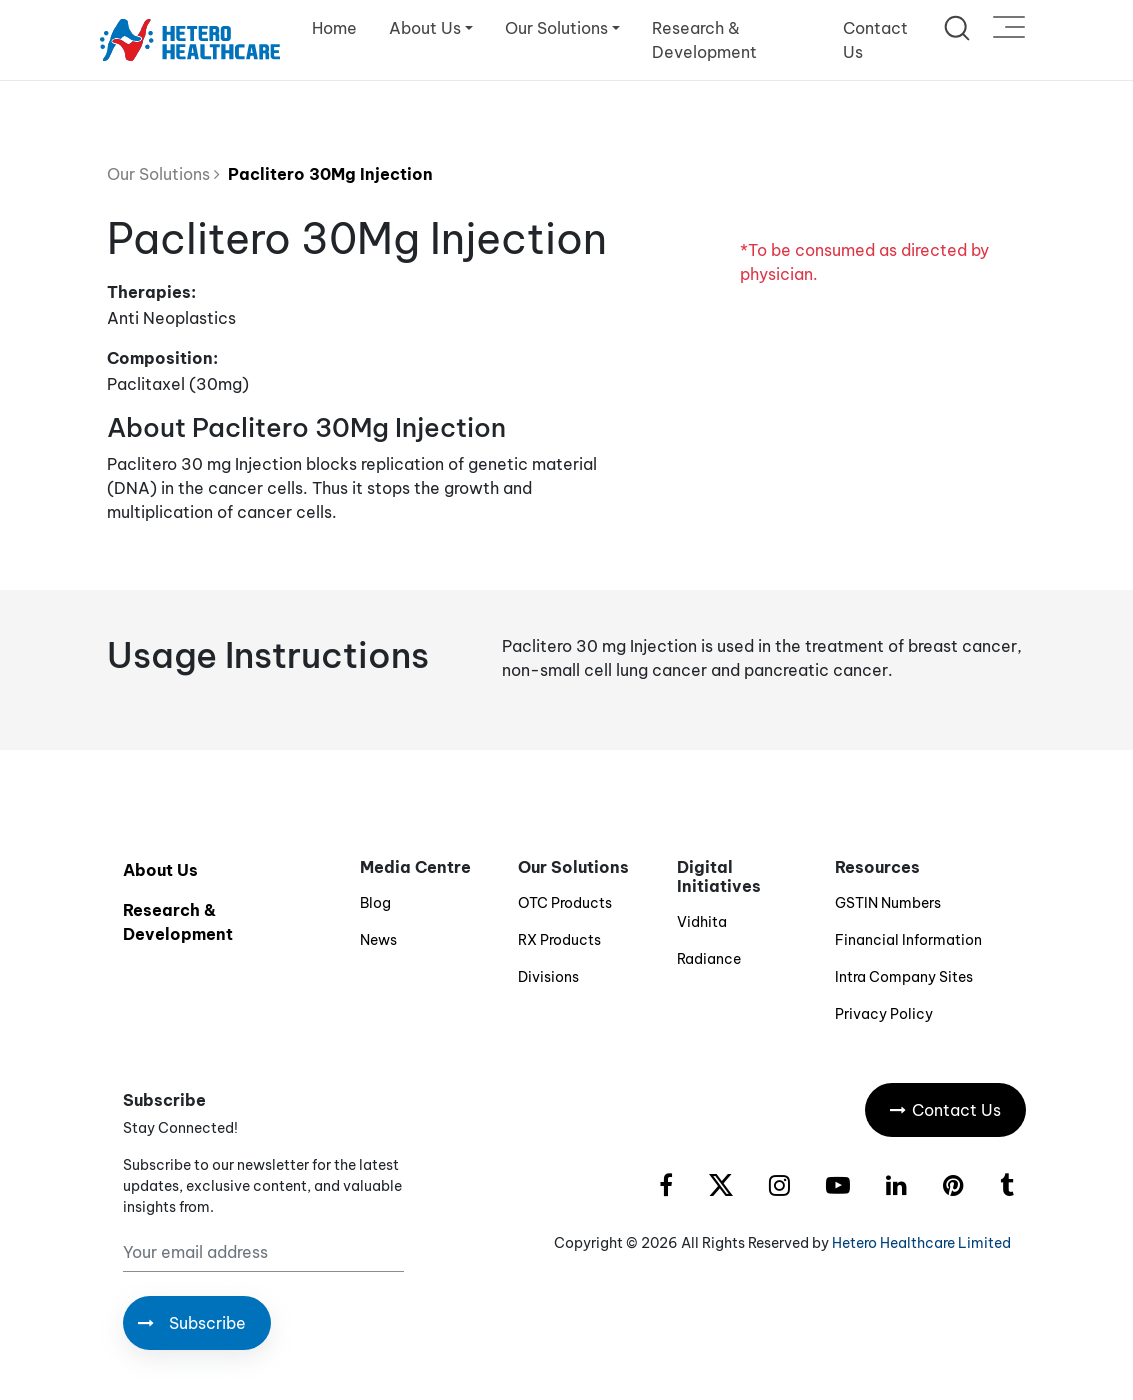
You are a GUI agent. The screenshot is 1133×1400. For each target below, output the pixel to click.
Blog (375, 903)
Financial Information (908, 940)
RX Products (559, 940)
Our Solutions (163, 174)
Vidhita (702, 922)
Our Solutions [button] (556, 28)
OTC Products (565, 903)
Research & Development (704, 40)
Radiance (709, 959)
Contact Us (875, 40)
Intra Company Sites (904, 977)
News (378, 940)
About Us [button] (425, 28)
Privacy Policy (884, 1014)
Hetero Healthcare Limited (921, 1243)
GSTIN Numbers (888, 903)
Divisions (548, 977)
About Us (160, 870)
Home (334, 28)
